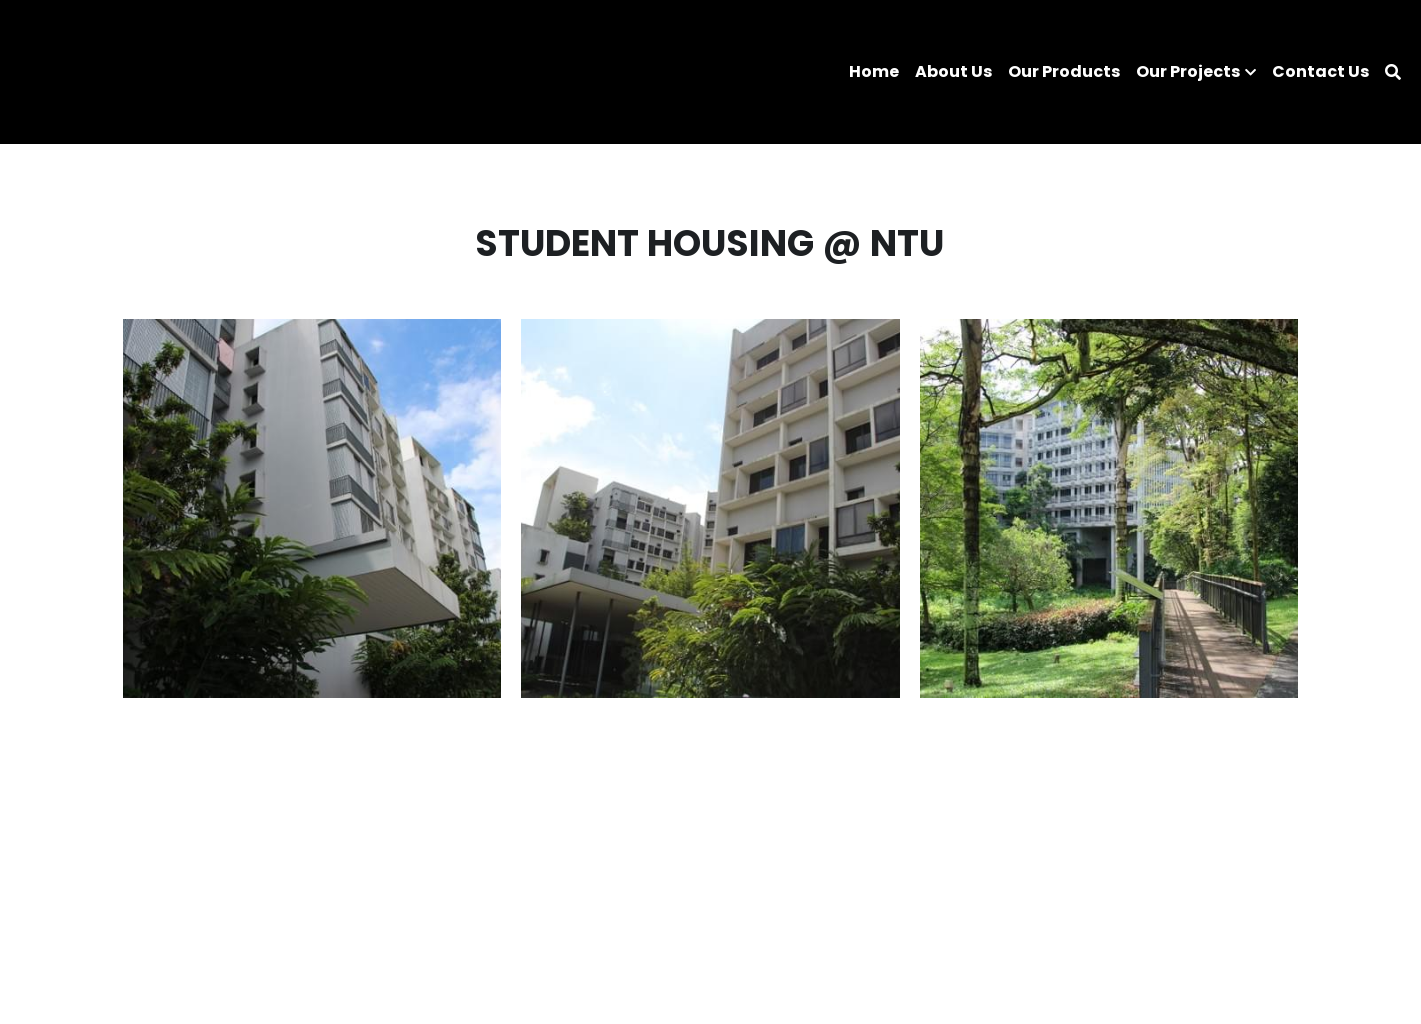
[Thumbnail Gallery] (312, 508)
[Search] (1393, 72)
